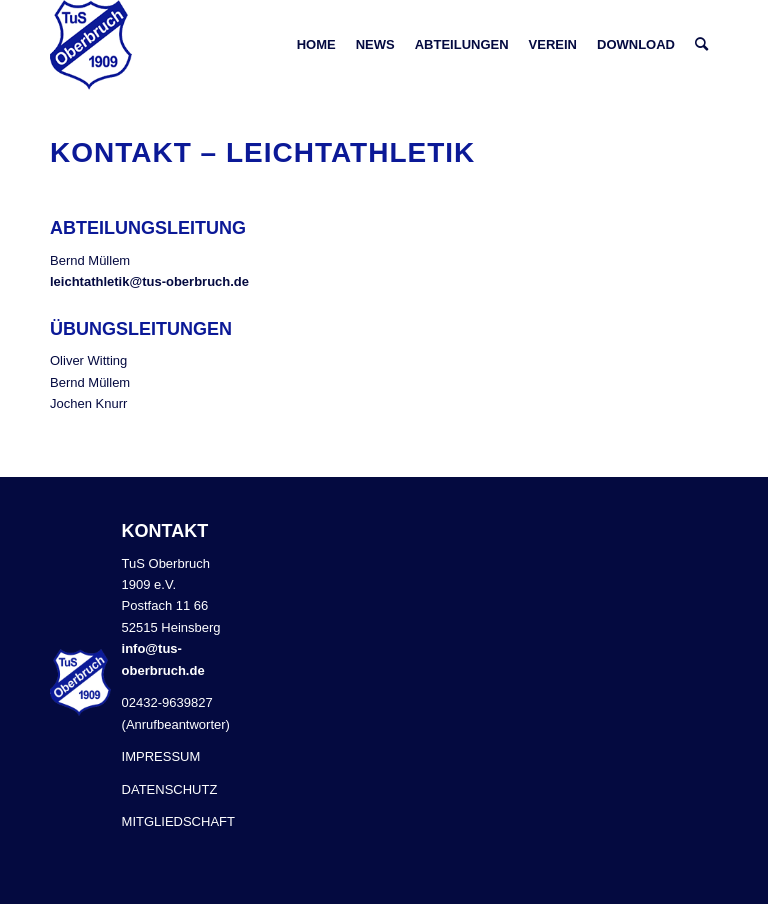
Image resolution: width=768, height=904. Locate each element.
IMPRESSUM (161, 756)
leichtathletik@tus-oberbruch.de (149, 281)
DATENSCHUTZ (170, 789)
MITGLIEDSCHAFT (178, 821)
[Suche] (701, 45)
